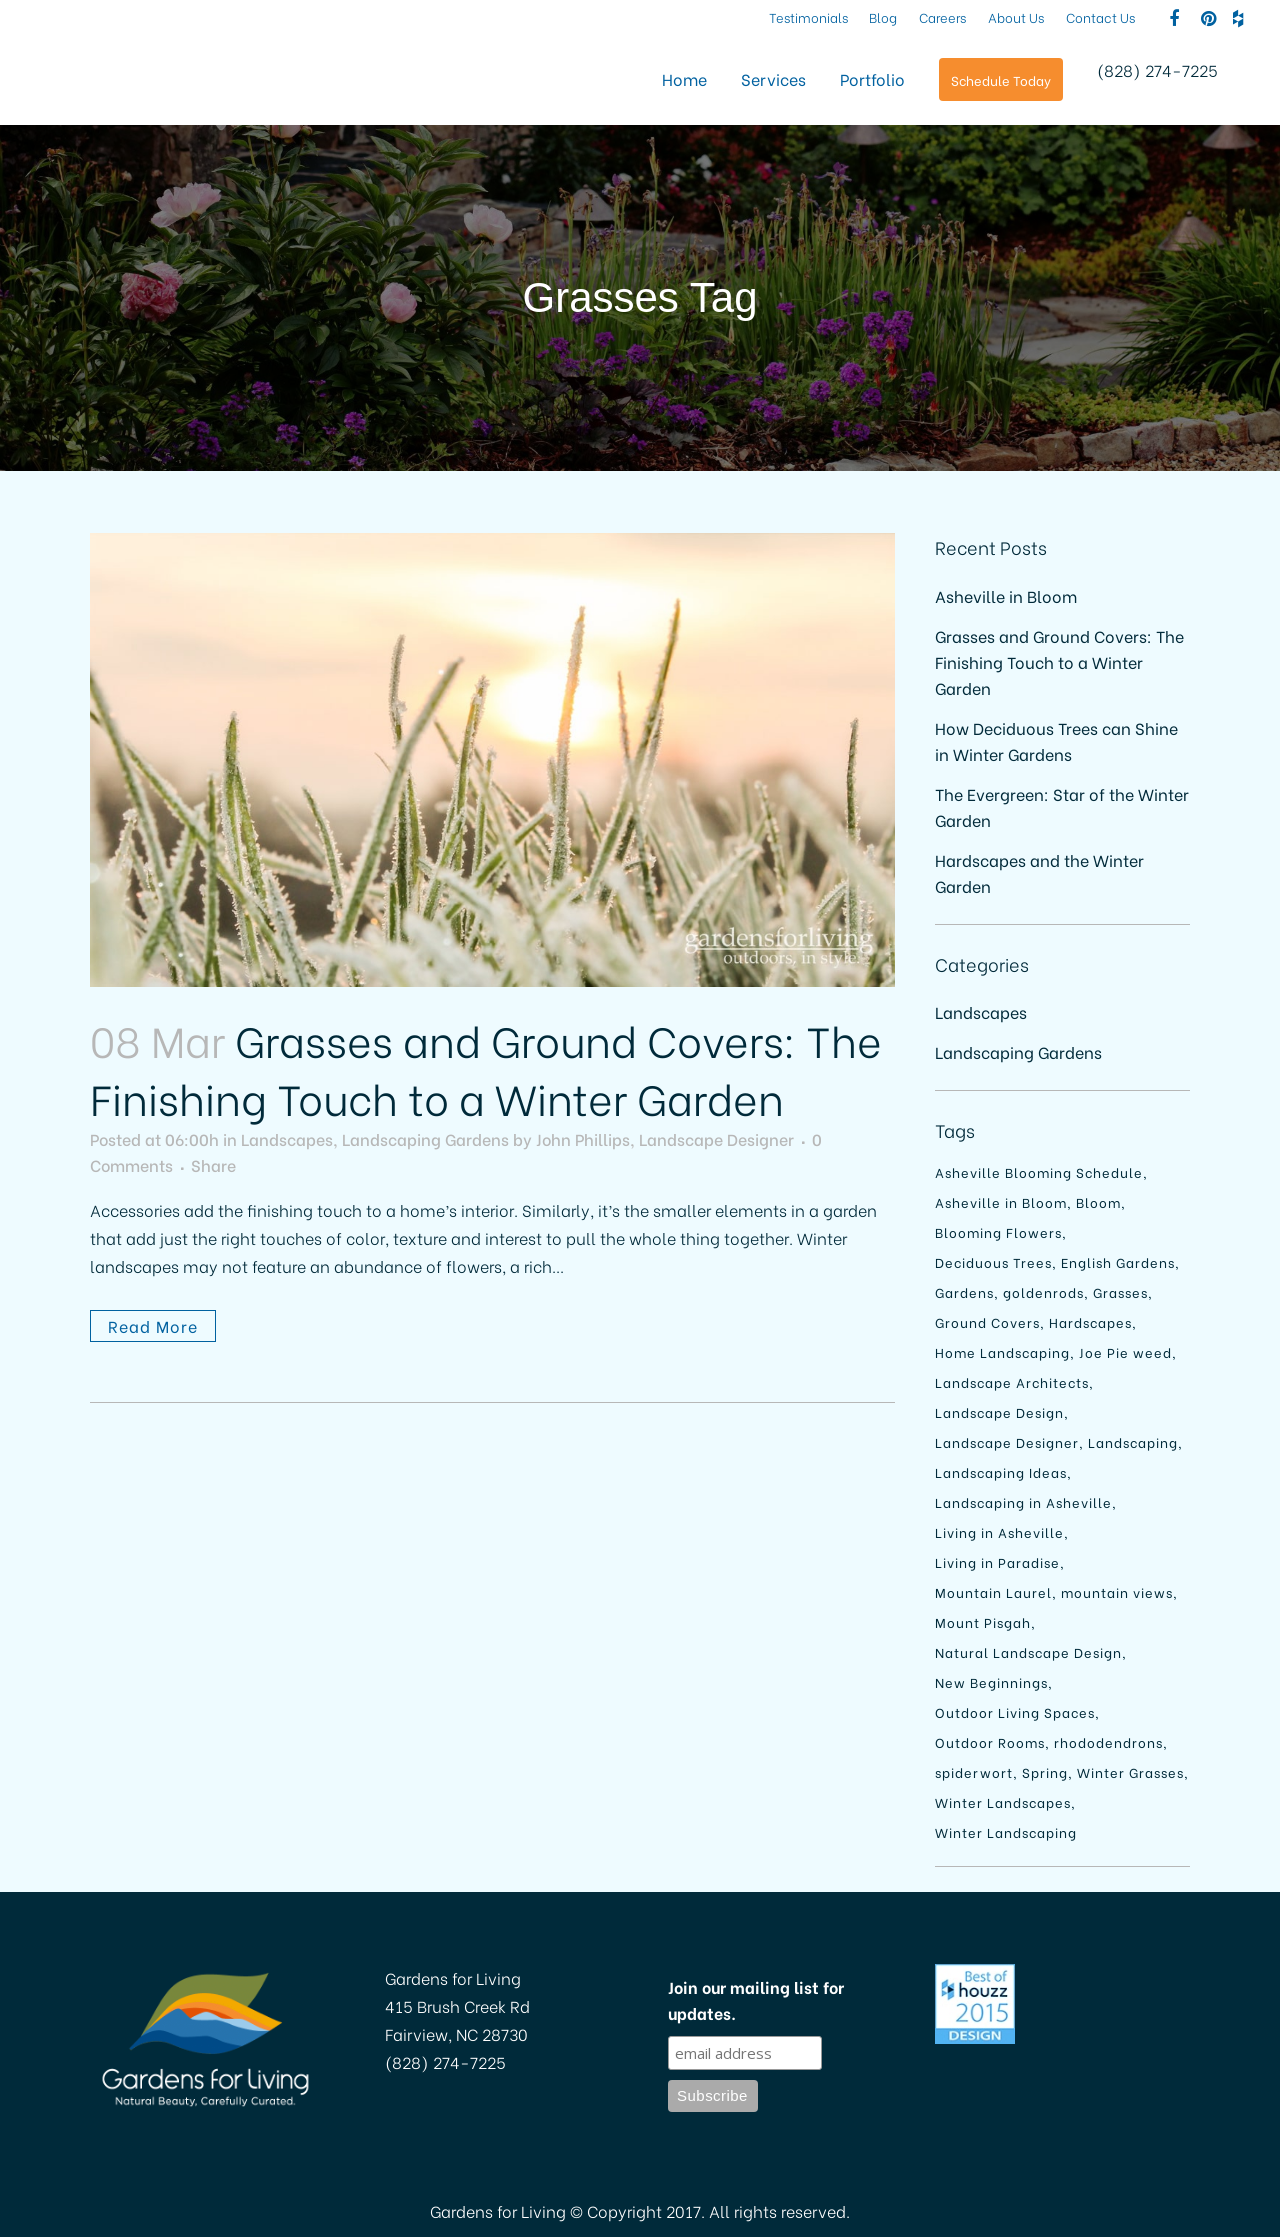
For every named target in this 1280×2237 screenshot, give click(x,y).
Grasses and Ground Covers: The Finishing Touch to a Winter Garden (486, 1067)
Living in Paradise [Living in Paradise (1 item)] (997, 1561)
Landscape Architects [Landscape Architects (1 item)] (1012, 1381)
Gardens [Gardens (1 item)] (964, 1291)
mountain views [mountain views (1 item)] (1117, 1591)
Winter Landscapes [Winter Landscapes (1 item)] (1003, 1801)
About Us (1017, 16)
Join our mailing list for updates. (756, 1999)
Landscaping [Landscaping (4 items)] (1133, 1441)
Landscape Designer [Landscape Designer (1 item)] (1007, 1441)
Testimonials (808, 16)
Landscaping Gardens (425, 1138)
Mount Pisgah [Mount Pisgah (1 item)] (983, 1621)
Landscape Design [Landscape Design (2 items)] (999, 1411)
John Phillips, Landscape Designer (665, 1138)
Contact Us (1100, 16)
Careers (942, 16)
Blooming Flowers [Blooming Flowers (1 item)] (998, 1231)
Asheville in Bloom (1006, 595)
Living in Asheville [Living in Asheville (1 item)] (999, 1531)
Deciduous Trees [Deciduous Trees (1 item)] (993, 1261)
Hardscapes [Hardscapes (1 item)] (1090, 1321)
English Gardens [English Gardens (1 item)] (1118, 1261)
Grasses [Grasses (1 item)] (1120, 1291)
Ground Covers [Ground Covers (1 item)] (987, 1321)
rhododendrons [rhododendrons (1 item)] (1108, 1741)
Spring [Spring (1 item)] (1045, 1771)
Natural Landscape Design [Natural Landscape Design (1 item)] (1028, 1651)
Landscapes (287, 1138)
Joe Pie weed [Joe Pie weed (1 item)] (1125, 1351)
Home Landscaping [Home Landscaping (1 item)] (1002, 1351)
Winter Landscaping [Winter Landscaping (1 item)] (1006, 1831)
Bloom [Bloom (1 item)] (1098, 1201)
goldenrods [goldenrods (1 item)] (1043, 1291)
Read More (153, 1325)
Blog (883, 16)
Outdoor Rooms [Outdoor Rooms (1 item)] (990, 1741)
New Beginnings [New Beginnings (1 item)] (991, 1681)
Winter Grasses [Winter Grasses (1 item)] (1130, 1771)
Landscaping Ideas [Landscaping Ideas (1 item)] (1001, 1471)
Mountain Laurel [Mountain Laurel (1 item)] (993, 1591)
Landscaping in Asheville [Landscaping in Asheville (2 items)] (1023, 1501)
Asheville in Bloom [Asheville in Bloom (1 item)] (1001, 1201)
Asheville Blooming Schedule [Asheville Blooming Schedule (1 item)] (1039, 1171)
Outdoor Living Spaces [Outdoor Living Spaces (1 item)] (1015, 1711)
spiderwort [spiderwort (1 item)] (974, 1771)
